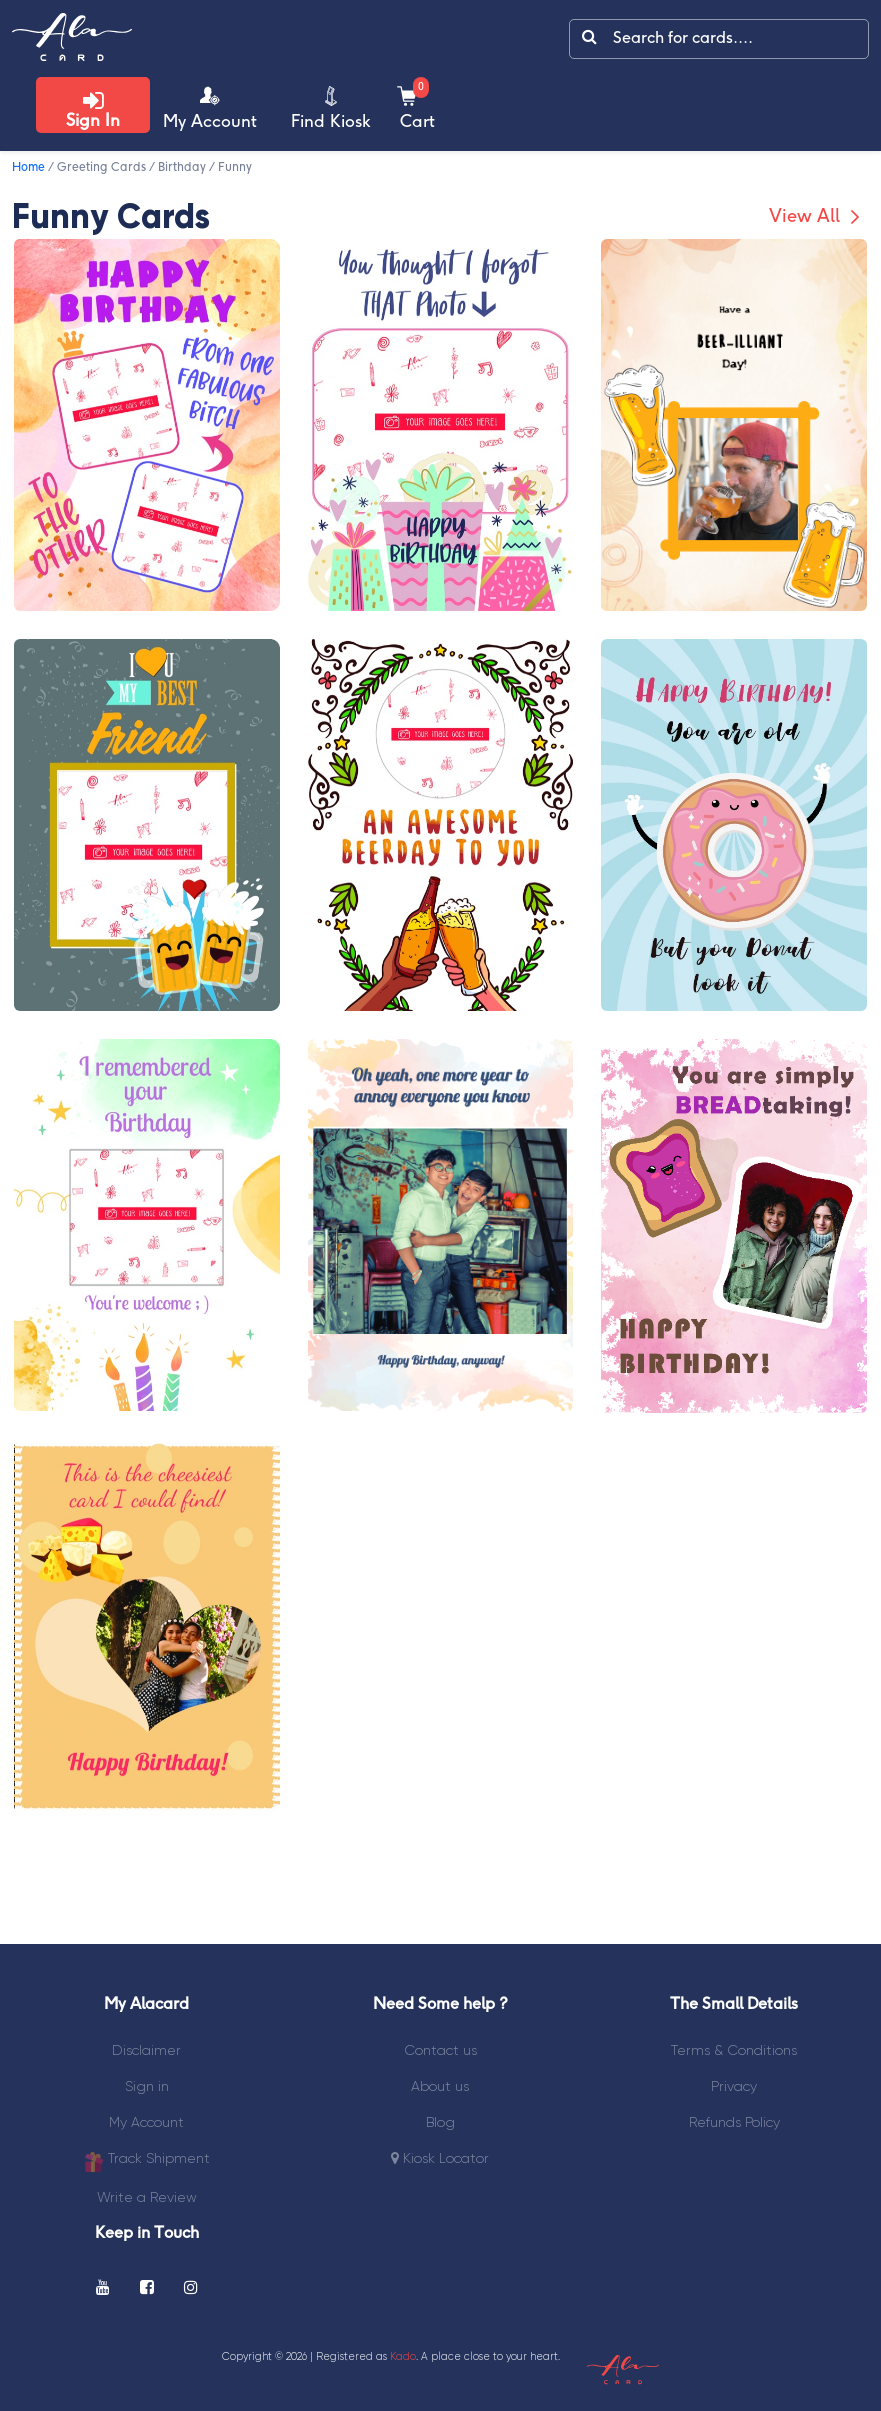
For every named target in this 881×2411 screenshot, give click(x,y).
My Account (146, 2122)
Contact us (440, 2050)
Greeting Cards (101, 167)
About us (440, 2086)
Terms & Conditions (734, 2050)
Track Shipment (147, 2160)
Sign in (147, 2086)
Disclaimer (146, 2050)
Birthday (182, 167)
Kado (403, 2356)
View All (817, 217)
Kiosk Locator (440, 2158)
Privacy (734, 2086)
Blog (440, 2122)
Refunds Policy (734, 2122)
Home (28, 167)
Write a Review (147, 2197)
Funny (235, 167)
